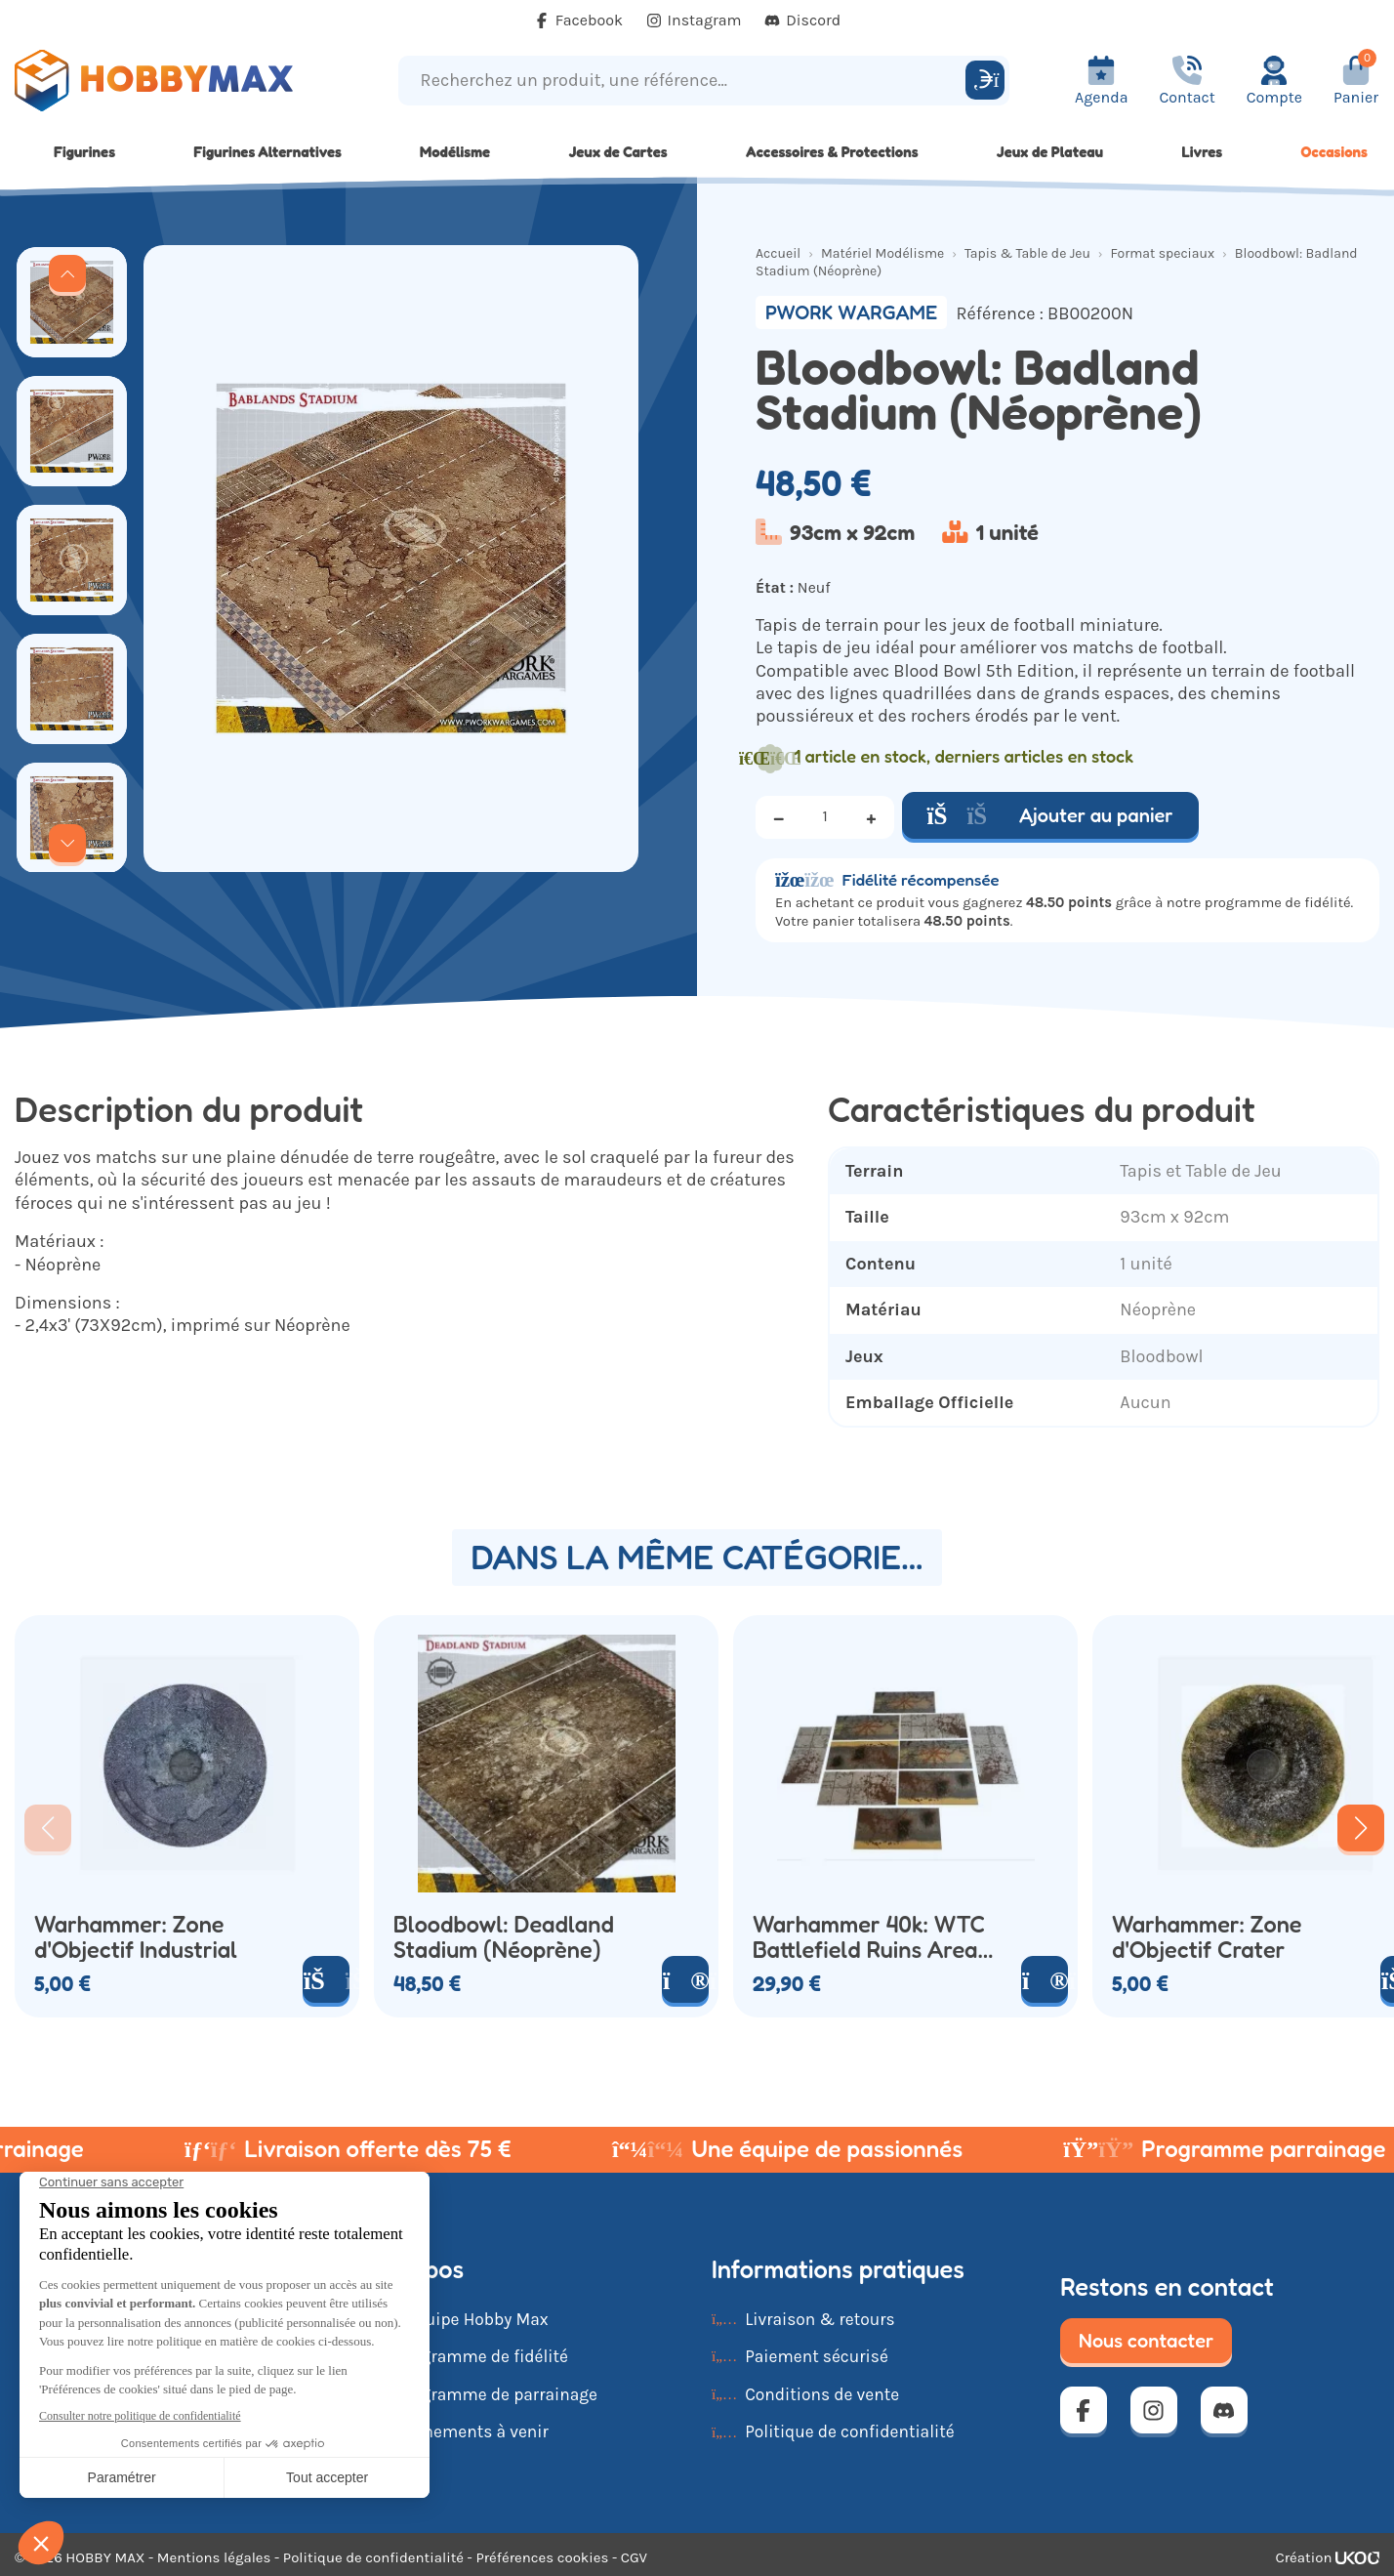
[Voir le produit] (685, 1979)
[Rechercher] (984, 80)
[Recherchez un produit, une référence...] (685, 81)
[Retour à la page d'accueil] (174, 80)
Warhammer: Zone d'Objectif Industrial (135, 1937)
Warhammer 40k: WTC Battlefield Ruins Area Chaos (869, 1937)
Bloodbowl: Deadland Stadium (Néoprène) (503, 1937)
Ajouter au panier (1050, 815)
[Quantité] (824, 817)
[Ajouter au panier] (326, 1979)
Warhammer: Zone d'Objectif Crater (1207, 1937)
